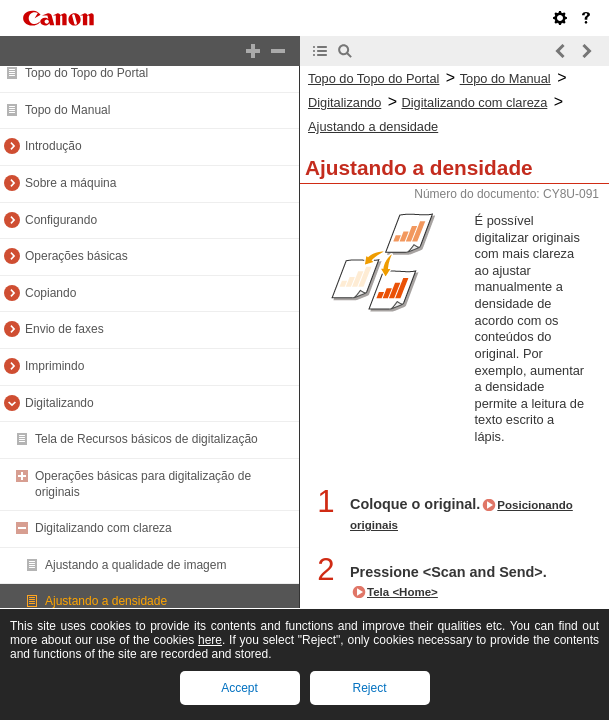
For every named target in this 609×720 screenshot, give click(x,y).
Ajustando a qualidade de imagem (135, 565)
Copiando (50, 293)
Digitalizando (59, 403)
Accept (239, 688)
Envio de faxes (64, 329)
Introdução (53, 146)
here (210, 640)
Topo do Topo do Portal (86, 73)
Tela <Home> (402, 592)
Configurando (61, 220)
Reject (369, 688)
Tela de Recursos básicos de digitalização (146, 439)
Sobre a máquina (70, 183)
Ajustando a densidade (106, 601)
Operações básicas (76, 256)
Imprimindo (54, 366)
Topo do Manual (67, 110)
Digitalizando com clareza (103, 528)
